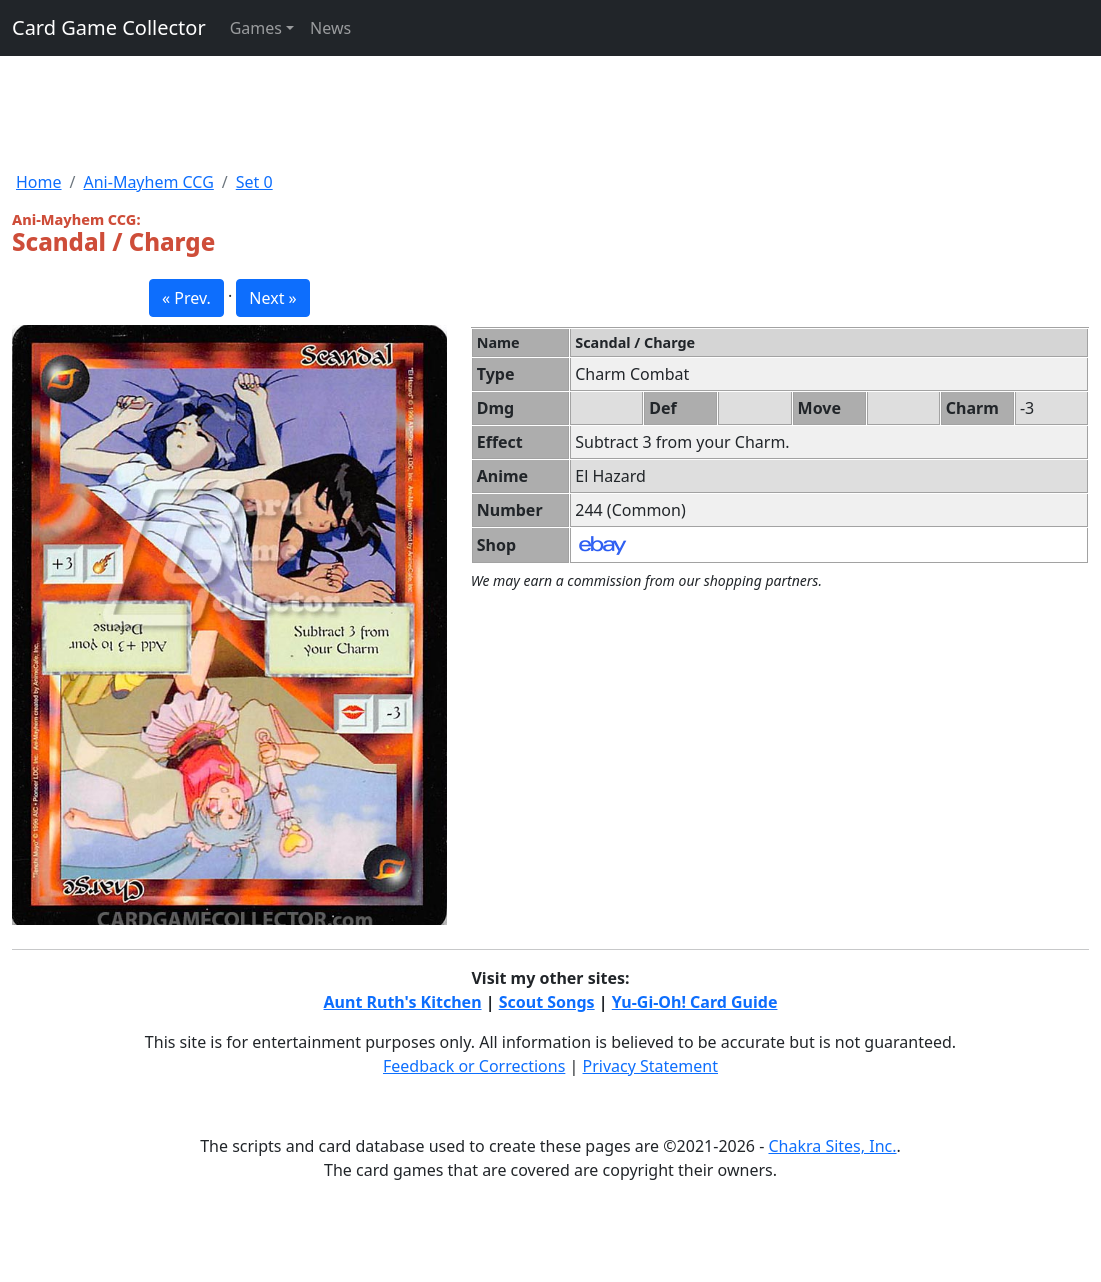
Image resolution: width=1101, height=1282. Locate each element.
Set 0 (254, 182)
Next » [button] (272, 298)
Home (39, 182)
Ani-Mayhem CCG (148, 182)
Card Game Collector (109, 27)
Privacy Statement (651, 1066)
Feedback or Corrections (474, 1066)
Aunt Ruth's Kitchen (403, 1002)
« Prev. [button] (186, 298)
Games (256, 28)
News (330, 28)
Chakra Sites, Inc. (832, 1146)
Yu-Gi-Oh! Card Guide (695, 1002)
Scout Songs (547, 1002)
